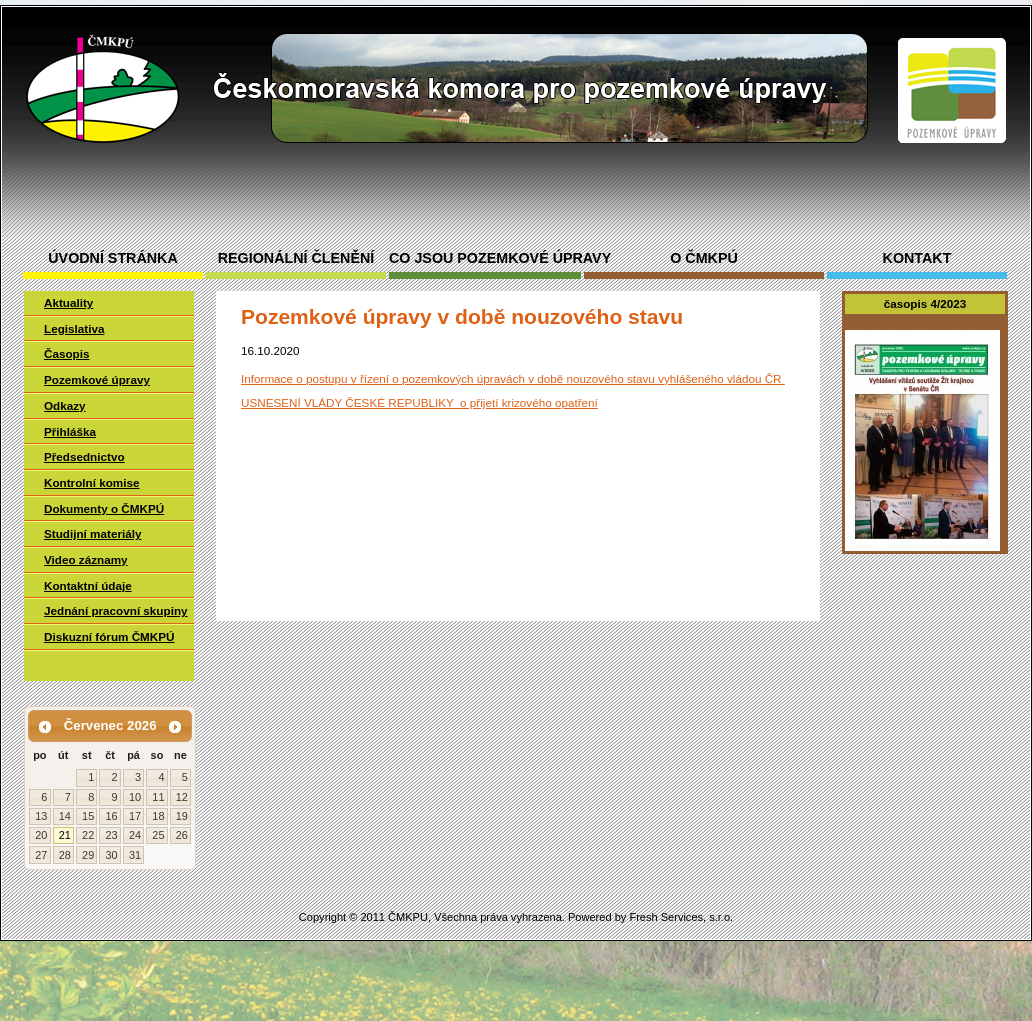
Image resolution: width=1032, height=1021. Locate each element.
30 (111, 855)
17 (135, 816)
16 (111, 816)
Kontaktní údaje (88, 585)
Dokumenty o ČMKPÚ (104, 508)
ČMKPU (408, 917)
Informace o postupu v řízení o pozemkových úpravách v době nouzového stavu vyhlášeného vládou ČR (513, 378)
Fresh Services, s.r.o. (681, 917)
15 (88, 816)
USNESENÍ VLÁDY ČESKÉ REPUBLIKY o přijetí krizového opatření (419, 402)
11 (158, 797)
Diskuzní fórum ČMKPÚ (109, 636)
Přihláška (70, 431)
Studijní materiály (92, 533)
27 (41, 855)
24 (135, 835)
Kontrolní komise (91, 482)
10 (135, 797)
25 (158, 835)
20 (41, 835)
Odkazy (65, 405)
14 (65, 816)
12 (182, 797)
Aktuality (68, 302)
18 (158, 816)
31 (135, 855)
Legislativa (74, 328)
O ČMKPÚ (704, 258)
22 (88, 835)
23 (111, 835)
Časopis (66, 353)
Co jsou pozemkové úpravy (485, 258)
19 (182, 816)
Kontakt (917, 258)
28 (65, 855)
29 (88, 855)
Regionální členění (296, 258)
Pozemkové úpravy (97, 379)
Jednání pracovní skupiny (116, 610)
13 (41, 816)
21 (65, 835)
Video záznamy (86, 559)
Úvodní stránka (112, 258)
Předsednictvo (84, 456)
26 (182, 835)
